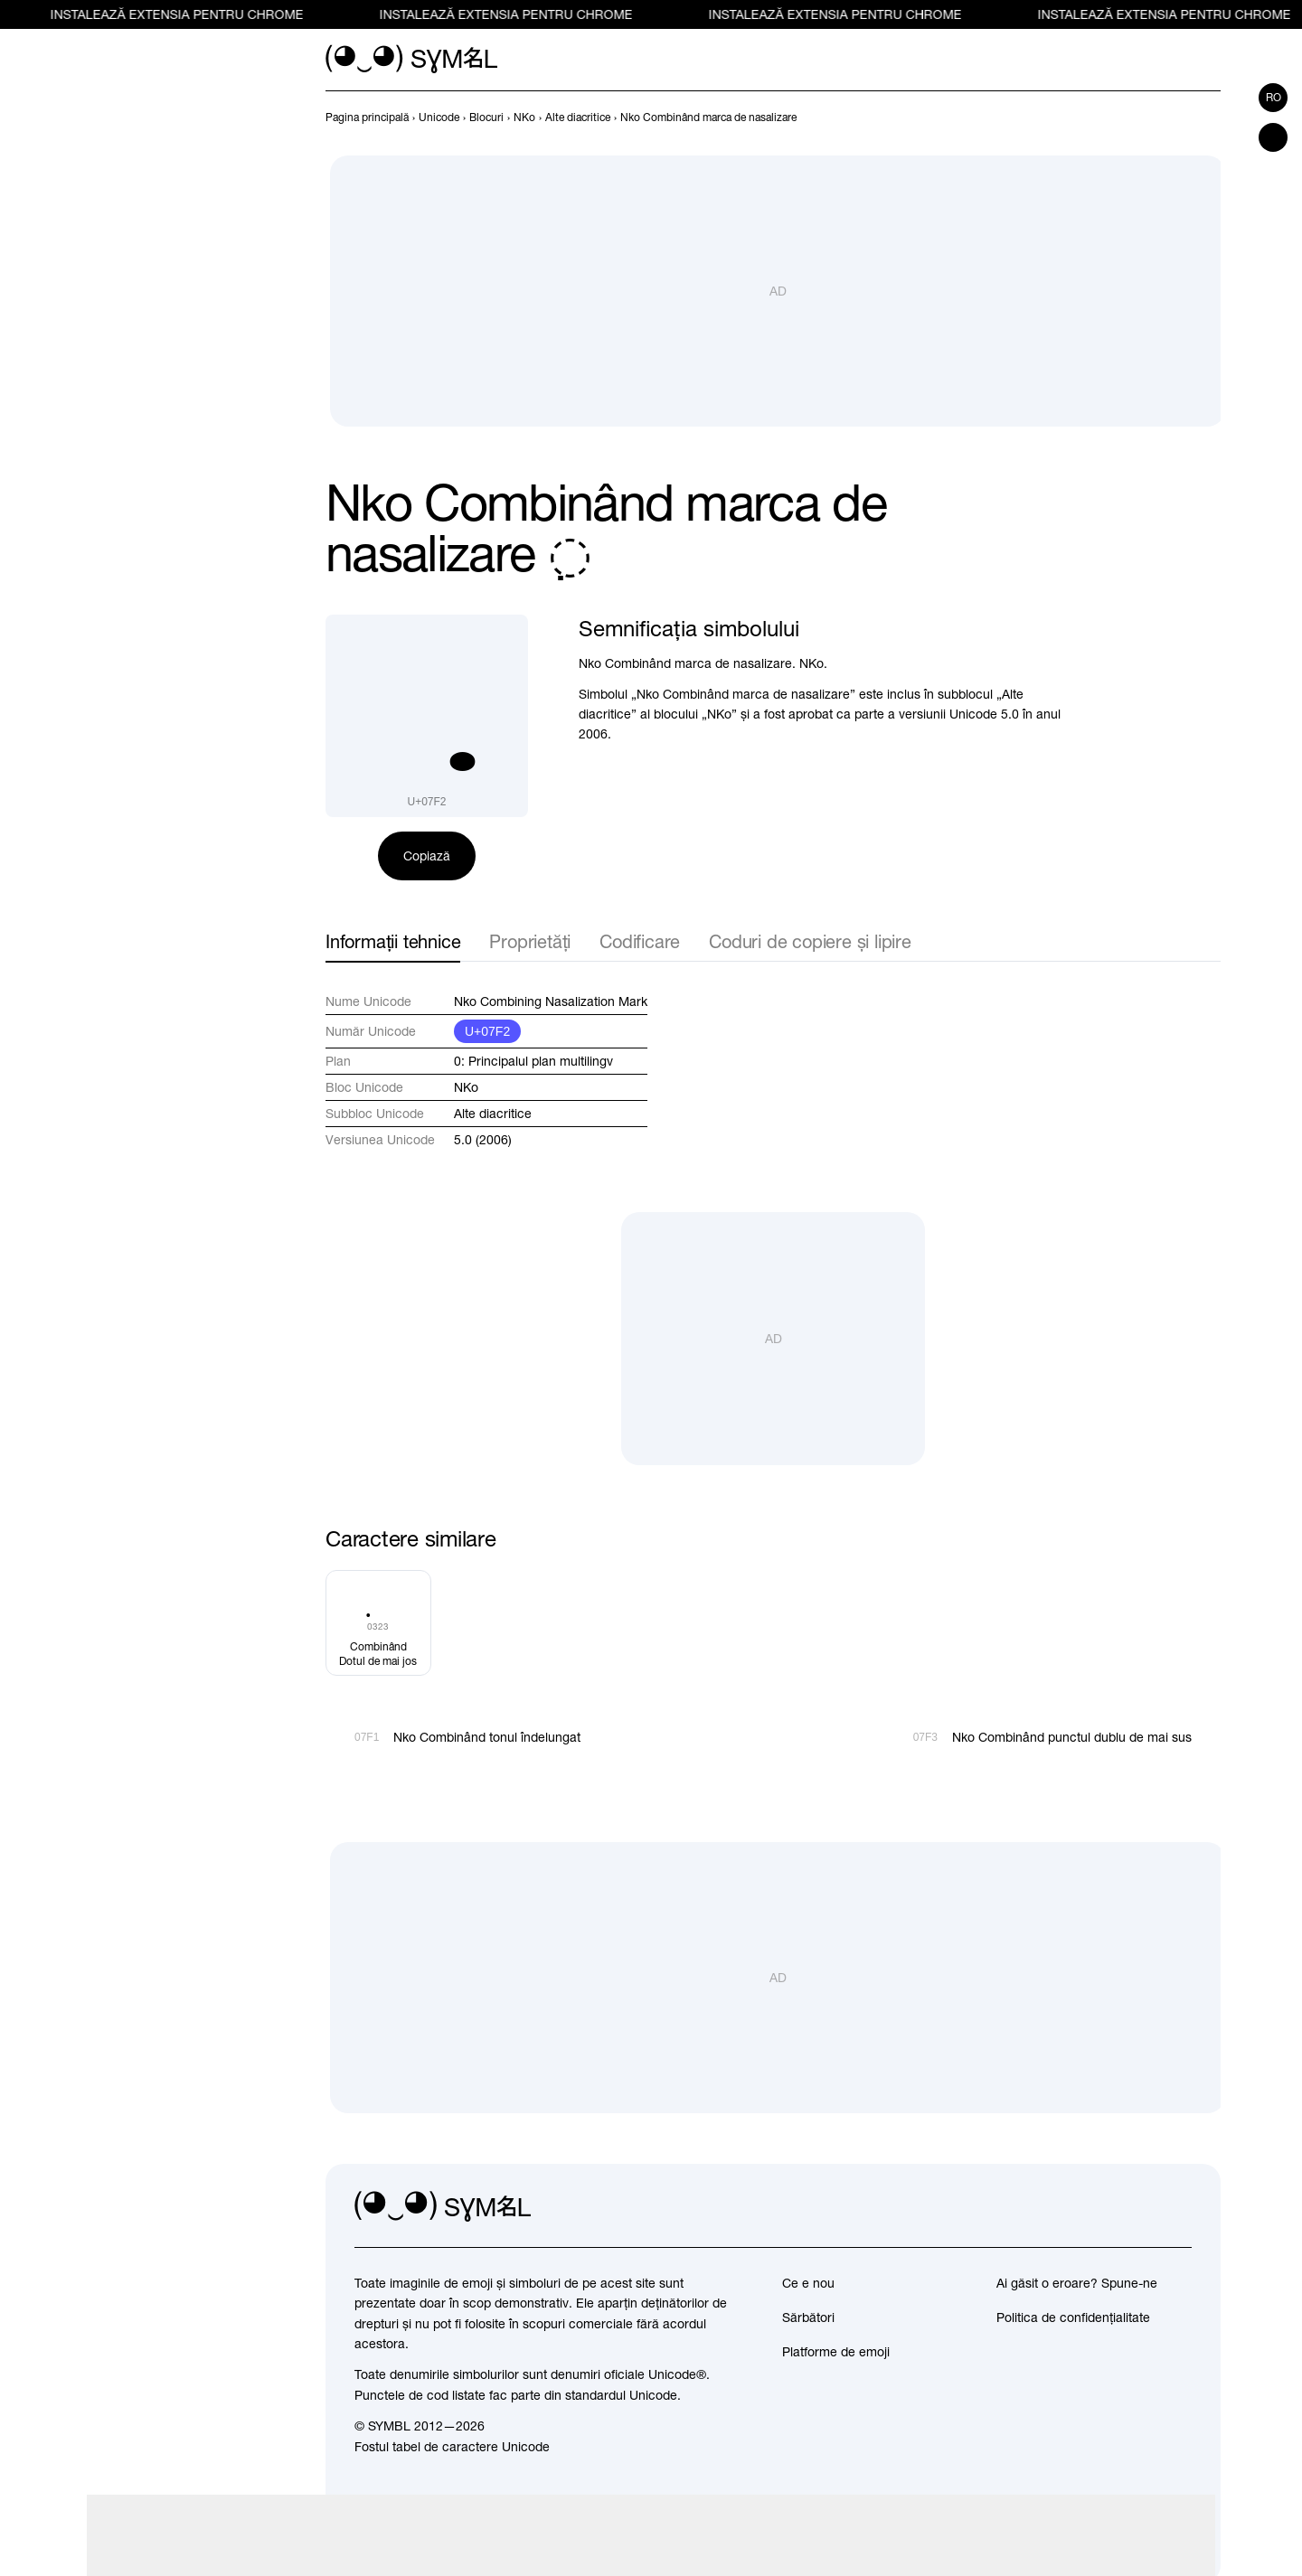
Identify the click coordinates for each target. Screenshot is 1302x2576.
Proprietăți (530, 941)
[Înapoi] (1177, 117)
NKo (466, 1087)
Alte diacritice (493, 1113)
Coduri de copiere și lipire (810, 941)
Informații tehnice (393, 941)
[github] (1137, 2207)
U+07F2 (487, 1031)
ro (1273, 97)
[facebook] (1177, 2207)
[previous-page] (367, 117)
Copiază (426, 856)
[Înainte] (1210, 117)
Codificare (639, 941)
